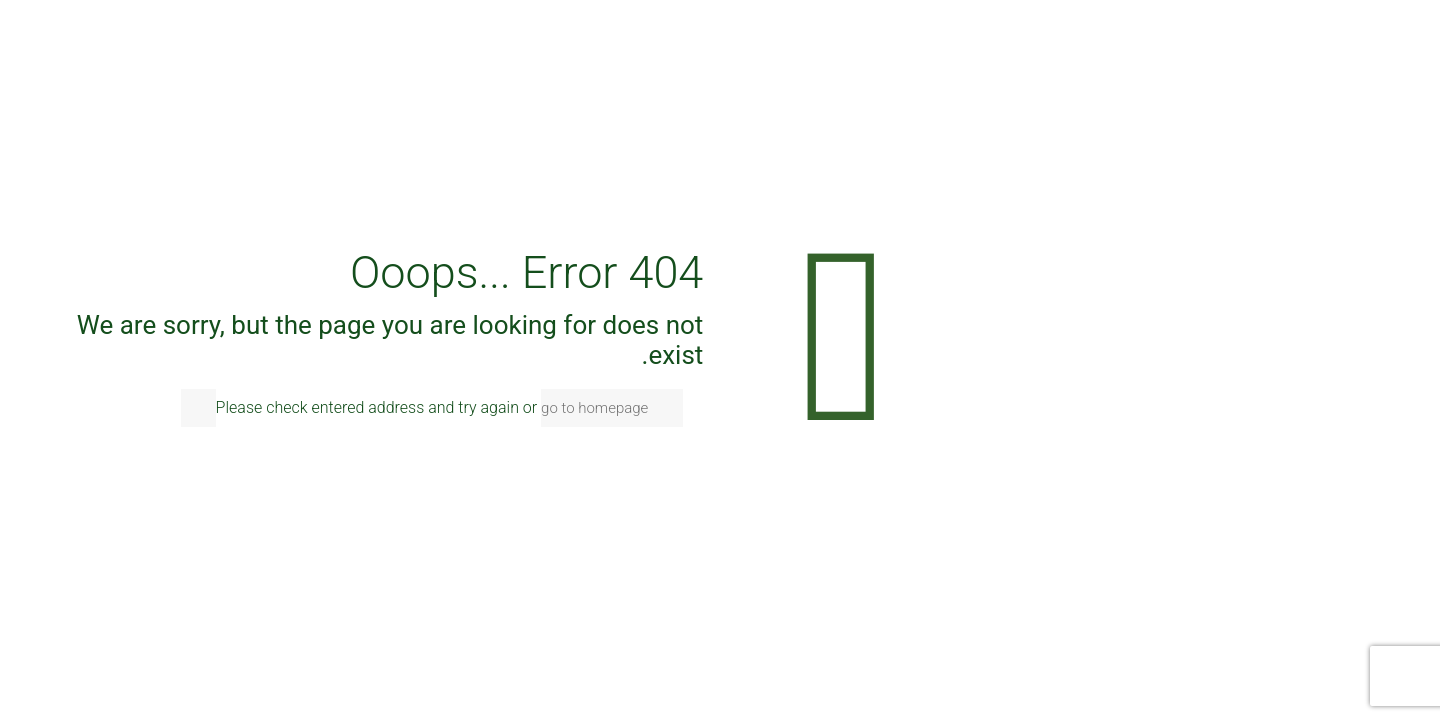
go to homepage (594, 408)
